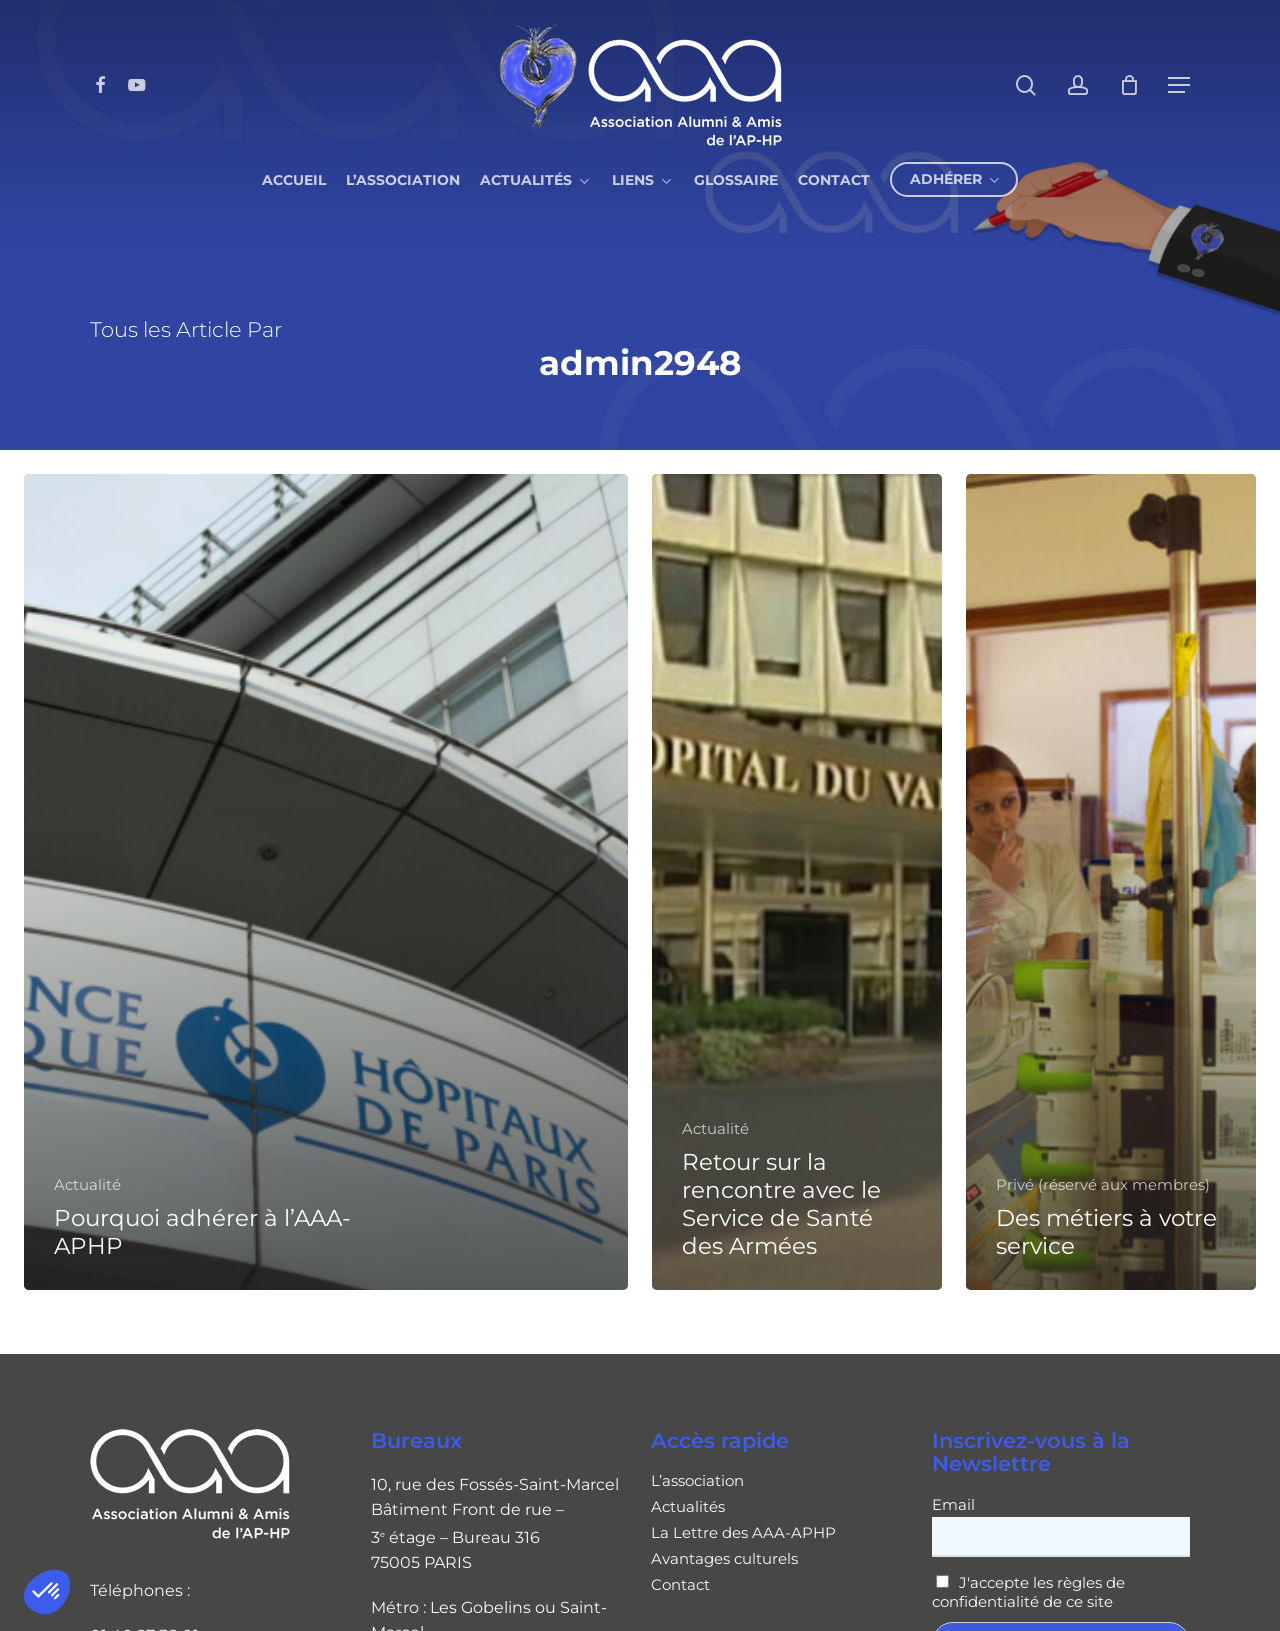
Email (953, 1504)
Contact (680, 1585)
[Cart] (1129, 85)
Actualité (87, 1185)
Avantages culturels (724, 1559)
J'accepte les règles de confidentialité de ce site (1029, 1592)
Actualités (688, 1507)
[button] (47, 1592)
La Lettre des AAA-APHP (743, 1533)
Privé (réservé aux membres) (1103, 1185)
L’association (697, 1481)
